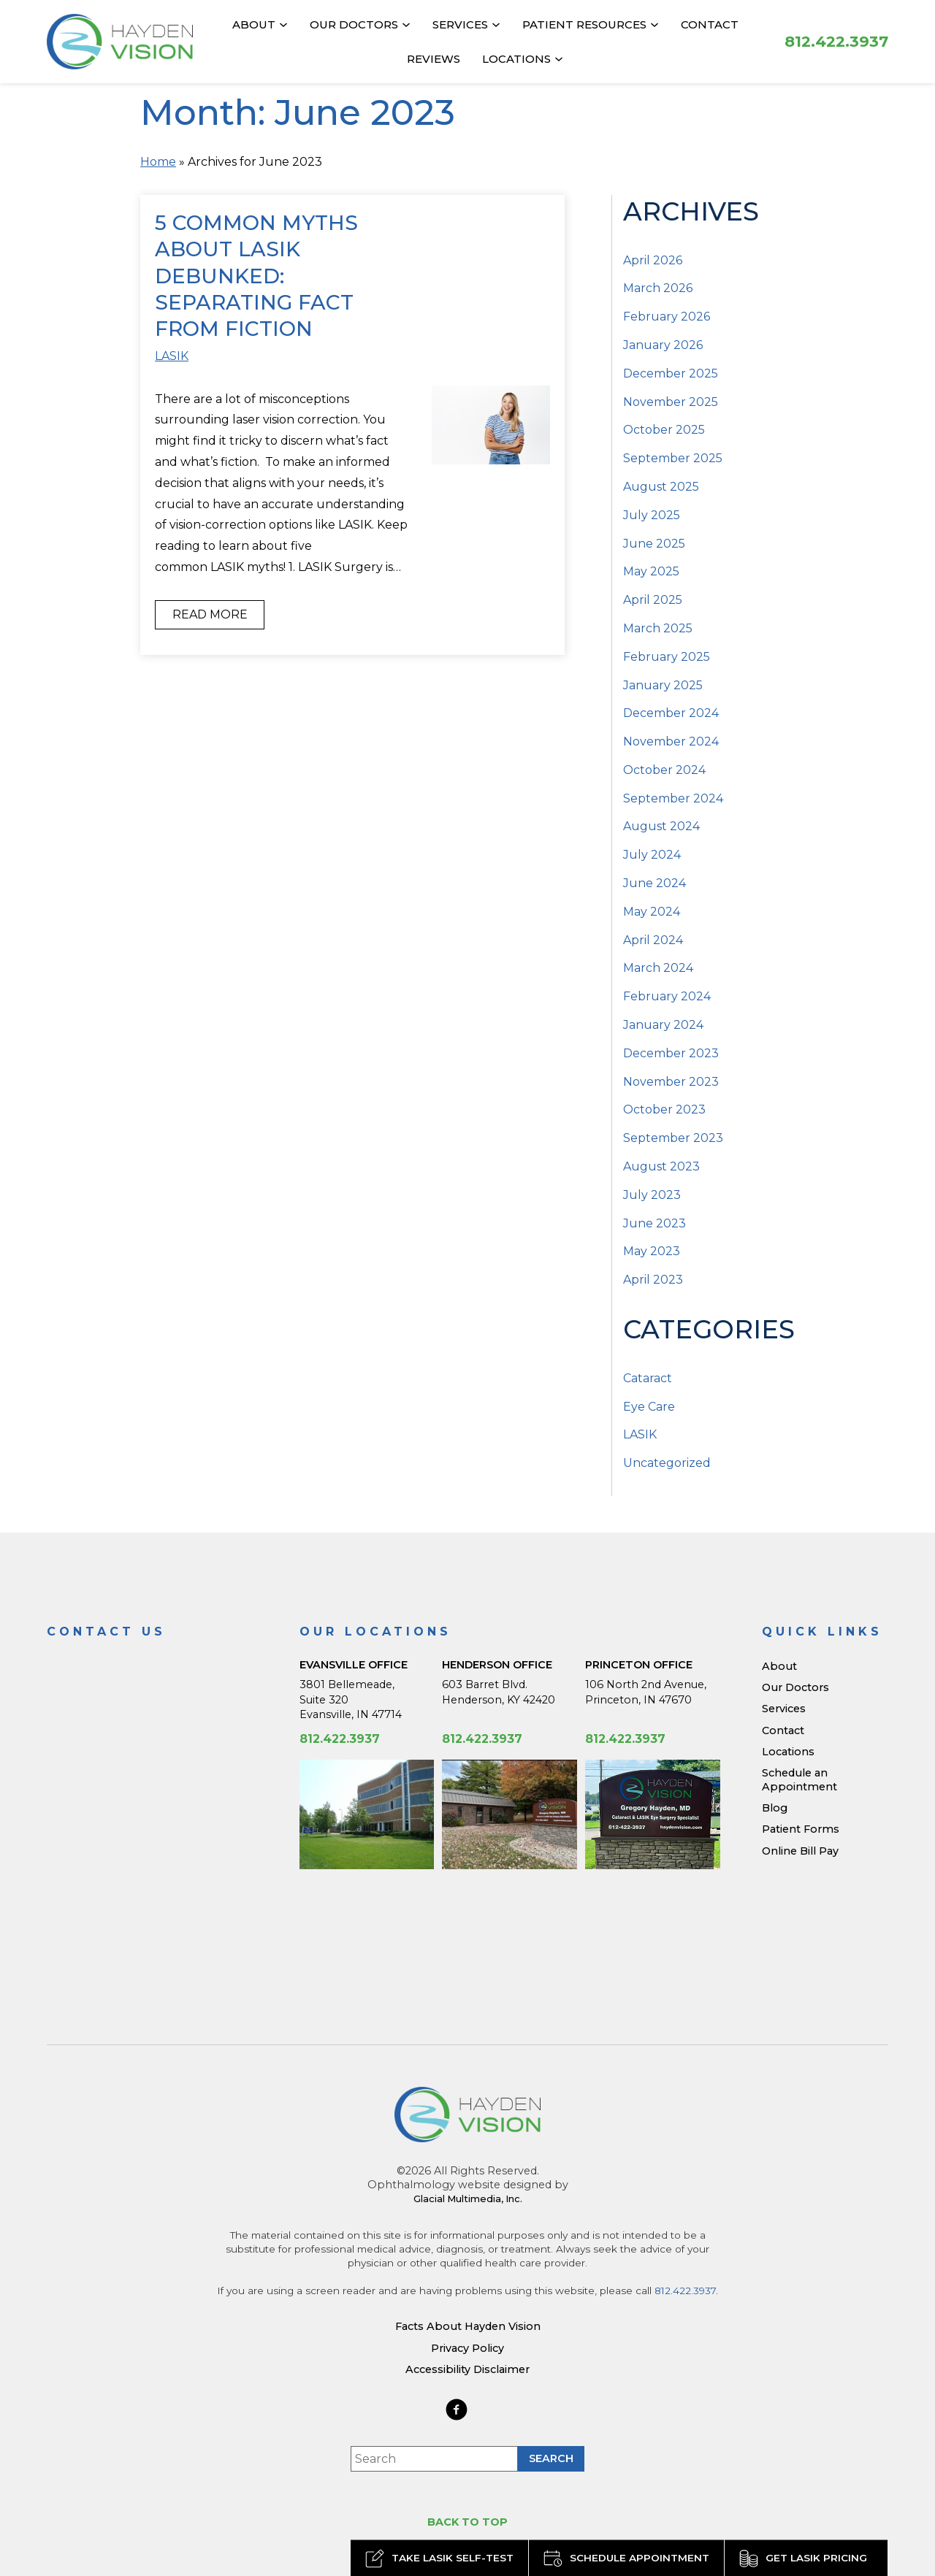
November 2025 (670, 402)
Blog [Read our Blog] (774, 1807)
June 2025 (654, 544)
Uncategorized (667, 1463)
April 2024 (653, 940)
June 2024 (654, 883)
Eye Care (649, 1407)
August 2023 (661, 1166)
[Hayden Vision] (467, 2114)
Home (158, 162)
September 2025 (672, 458)
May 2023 (651, 1251)
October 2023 (664, 1109)
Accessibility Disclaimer (467, 2369)
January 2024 (663, 1025)
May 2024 (651, 912)
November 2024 (671, 741)
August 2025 (661, 487)
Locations (516, 59)
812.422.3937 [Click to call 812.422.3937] (339, 1739)
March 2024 (658, 968)
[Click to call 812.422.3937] (836, 41)
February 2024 (667, 996)
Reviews (433, 59)
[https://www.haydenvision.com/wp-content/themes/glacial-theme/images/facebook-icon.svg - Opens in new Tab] (457, 2409)
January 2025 (663, 685)
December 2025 (670, 373)
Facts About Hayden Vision (468, 2326)
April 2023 (653, 1280)
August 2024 (661, 826)
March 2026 (657, 288)
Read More (210, 614)
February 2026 (666, 316)
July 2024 (652, 855)
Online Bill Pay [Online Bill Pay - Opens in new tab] (800, 1851)
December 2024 (671, 713)
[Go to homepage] (120, 41)
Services (460, 24)
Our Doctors (354, 24)
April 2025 (652, 600)
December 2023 (671, 1053)
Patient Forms (800, 1829)
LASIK (171, 356)
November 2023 (671, 1082)
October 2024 (664, 770)
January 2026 (663, 345)
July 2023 (652, 1195)
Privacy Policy (467, 2348)
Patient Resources (584, 24)
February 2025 (666, 657)
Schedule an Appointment (799, 1779)
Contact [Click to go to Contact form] (710, 24)
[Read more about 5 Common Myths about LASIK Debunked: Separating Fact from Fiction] (491, 425)
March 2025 (657, 628)
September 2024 (673, 798)
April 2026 (652, 260)
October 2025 (664, 430)
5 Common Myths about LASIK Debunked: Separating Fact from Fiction (256, 276)
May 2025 (651, 571)
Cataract (647, 1378)
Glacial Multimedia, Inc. (467, 2198)
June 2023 (654, 1223)
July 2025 (651, 515)
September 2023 (673, 1138)
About (253, 24)
